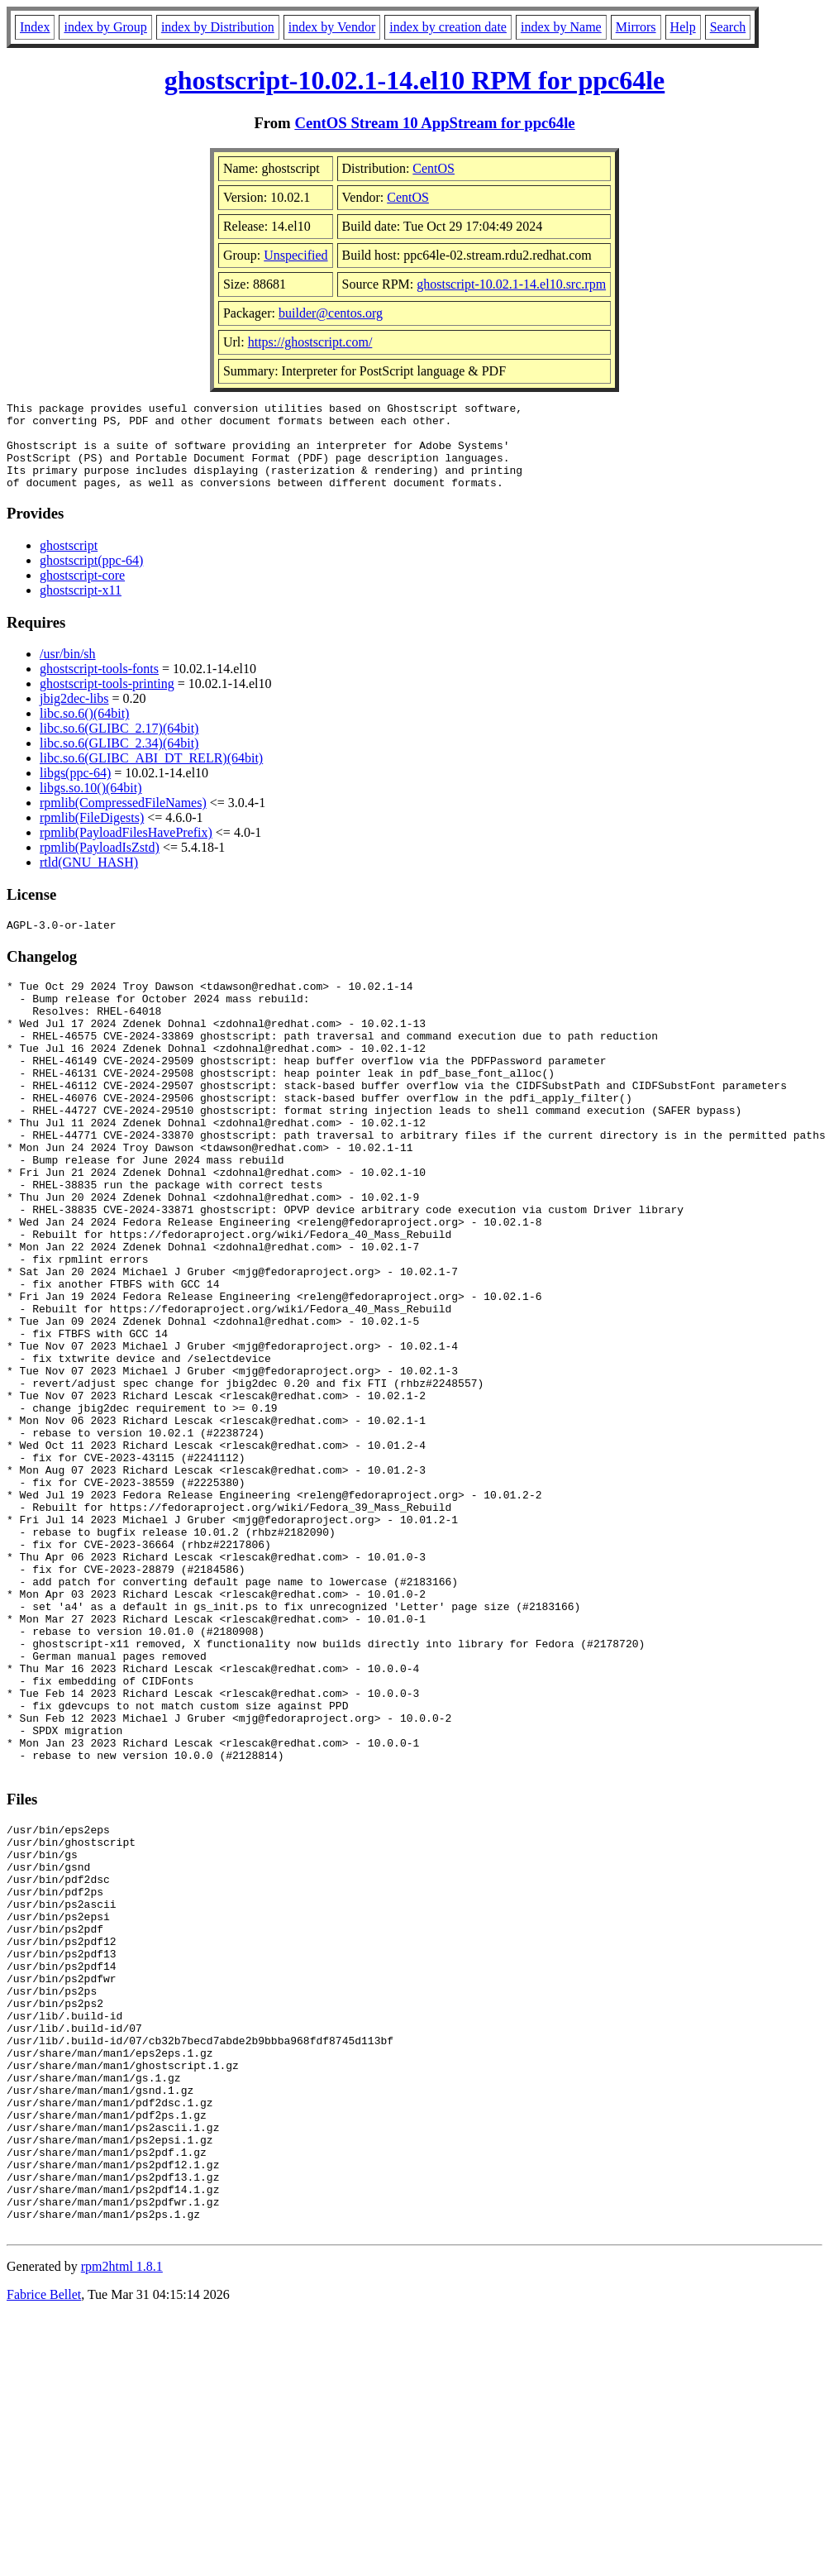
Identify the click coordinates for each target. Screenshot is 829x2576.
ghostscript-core (82, 592)
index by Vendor (331, 27)
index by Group (105, 27)
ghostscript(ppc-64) (91, 578)
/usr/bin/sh (68, 671)
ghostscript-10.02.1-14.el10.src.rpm (511, 284)
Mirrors (636, 27)
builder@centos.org (331, 313)
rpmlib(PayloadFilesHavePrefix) (126, 850)
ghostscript (69, 563)
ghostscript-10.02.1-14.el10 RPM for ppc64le (414, 80)
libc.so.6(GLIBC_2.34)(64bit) (119, 760)
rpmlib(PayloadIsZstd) (100, 865)
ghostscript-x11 (80, 607)
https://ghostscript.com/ (310, 342)
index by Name (561, 27)
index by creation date (448, 27)
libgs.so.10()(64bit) (91, 805)
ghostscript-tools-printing (107, 701)
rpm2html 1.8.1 (122, 2527)
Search (728, 27)
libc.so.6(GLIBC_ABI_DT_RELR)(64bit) (151, 775)
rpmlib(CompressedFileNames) (123, 820)
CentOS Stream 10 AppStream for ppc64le (434, 122)
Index (35, 27)
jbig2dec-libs (74, 716)
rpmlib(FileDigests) (92, 835)
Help (683, 27)
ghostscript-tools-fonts (99, 686)
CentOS (433, 168)
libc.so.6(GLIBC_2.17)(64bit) (119, 745)
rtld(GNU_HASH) (89, 879)
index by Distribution (217, 27)
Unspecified (295, 255)
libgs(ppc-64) (75, 790)
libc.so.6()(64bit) (84, 731)
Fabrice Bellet (44, 2555)
